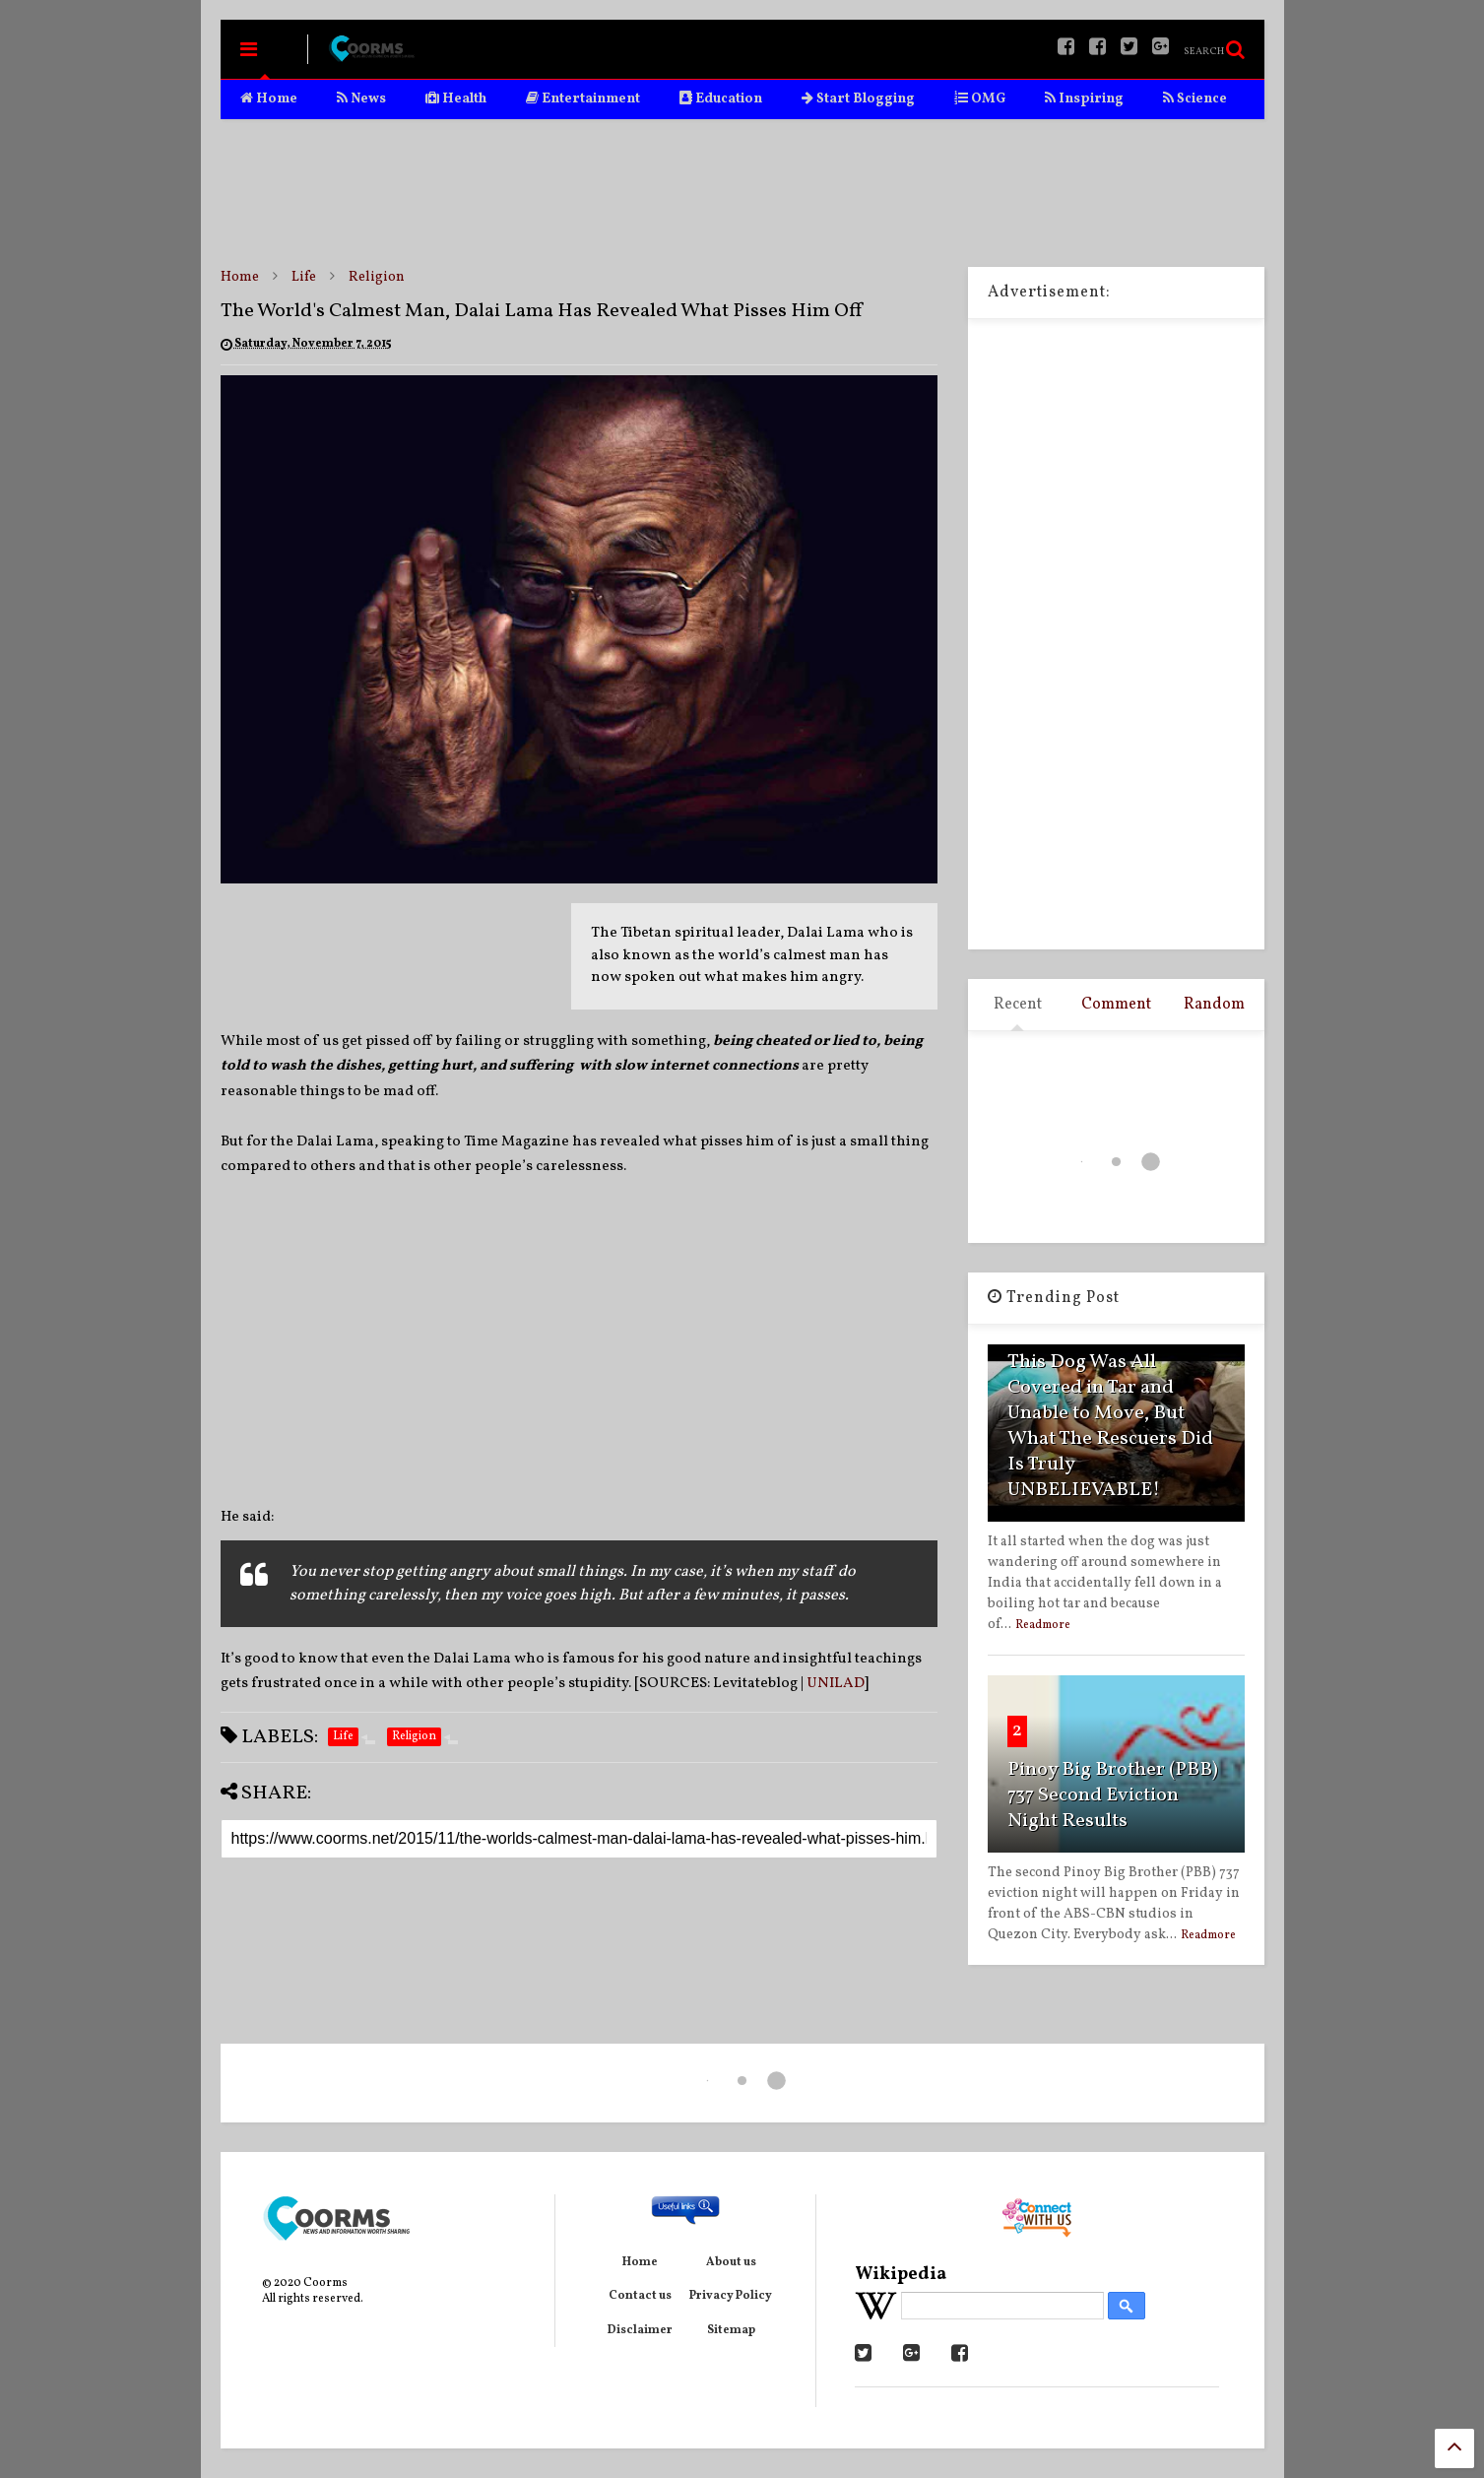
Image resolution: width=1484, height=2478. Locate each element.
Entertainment (583, 99)
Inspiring (1084, 99)
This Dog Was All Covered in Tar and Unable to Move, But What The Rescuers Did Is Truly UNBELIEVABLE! (1110, 1426)
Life (303, 277)
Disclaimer (640, 2330)
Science (1195, 99)
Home (268, 99)
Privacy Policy (730, 2296)
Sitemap (731, 2330)
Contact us (640, 2296)
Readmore (1042, 1625)
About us (731, 2262)
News (361, 99)
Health (455, 99)
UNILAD (836, 1683)
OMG (979, 99)
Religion (377, 277)
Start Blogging (858, 99)
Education (720, 99)
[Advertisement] (742, 193)
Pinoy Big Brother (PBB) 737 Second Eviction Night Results (1112, 1795)
